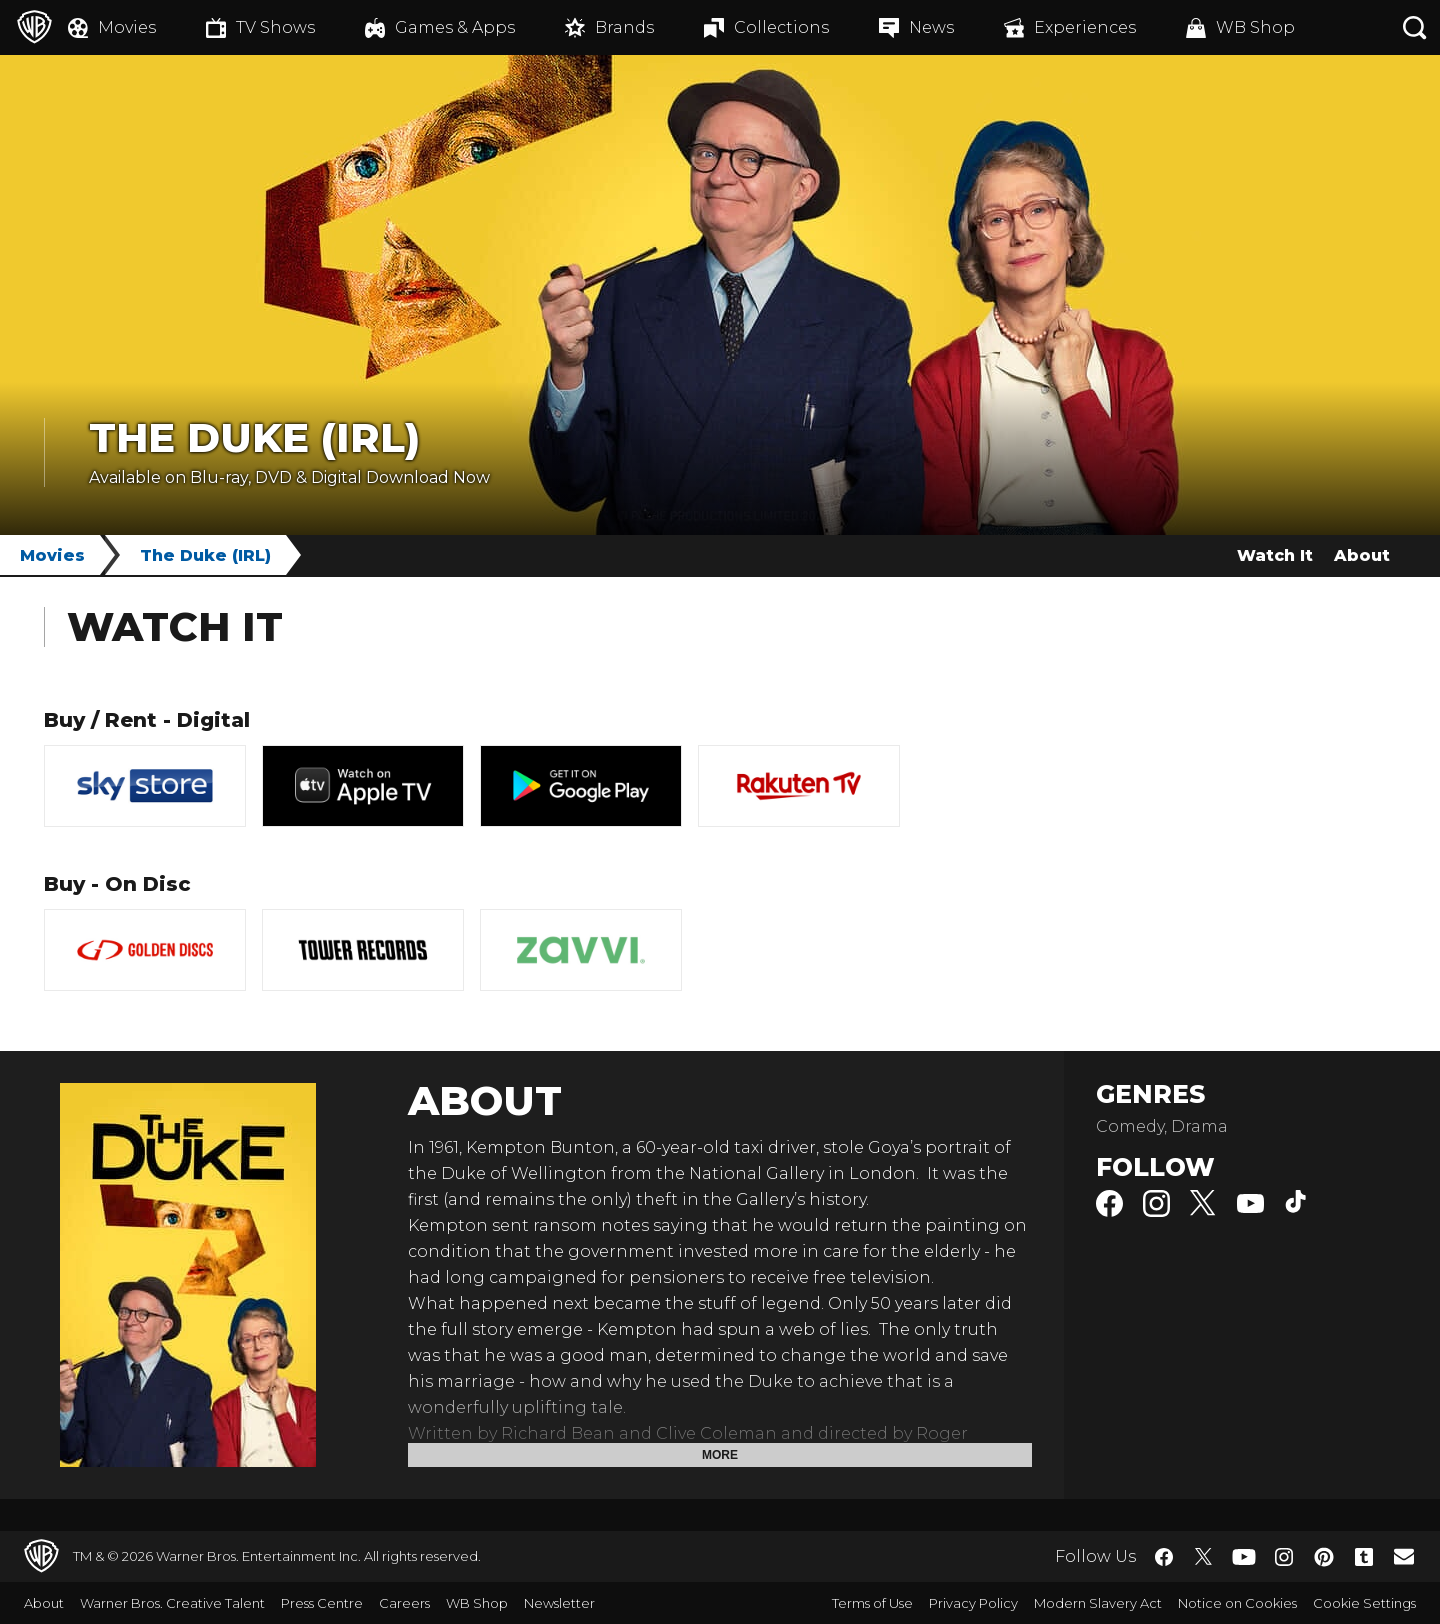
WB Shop (477, 1603)
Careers (404, 1603)
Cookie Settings (1364, 1603)
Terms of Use (872, 1603)
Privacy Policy (973, 1603)
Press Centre (322, 1603)
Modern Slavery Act (1098, 1603)
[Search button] (1415, 27)
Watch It (1275, 555)
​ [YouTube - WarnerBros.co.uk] (1244, 1556)
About (1362, 555)
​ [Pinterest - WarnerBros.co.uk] (1324, 1557)
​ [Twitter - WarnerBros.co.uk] (1204, 1557)
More (720, 1455)
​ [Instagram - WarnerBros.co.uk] (1284, 1557)
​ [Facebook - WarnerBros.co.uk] (1164, 1557)
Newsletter (559, 1603)
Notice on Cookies (1237, 1603)
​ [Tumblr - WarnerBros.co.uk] (1364, 1557)
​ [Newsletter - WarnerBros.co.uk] (1404, 1556)
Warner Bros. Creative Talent (172, 1603)
